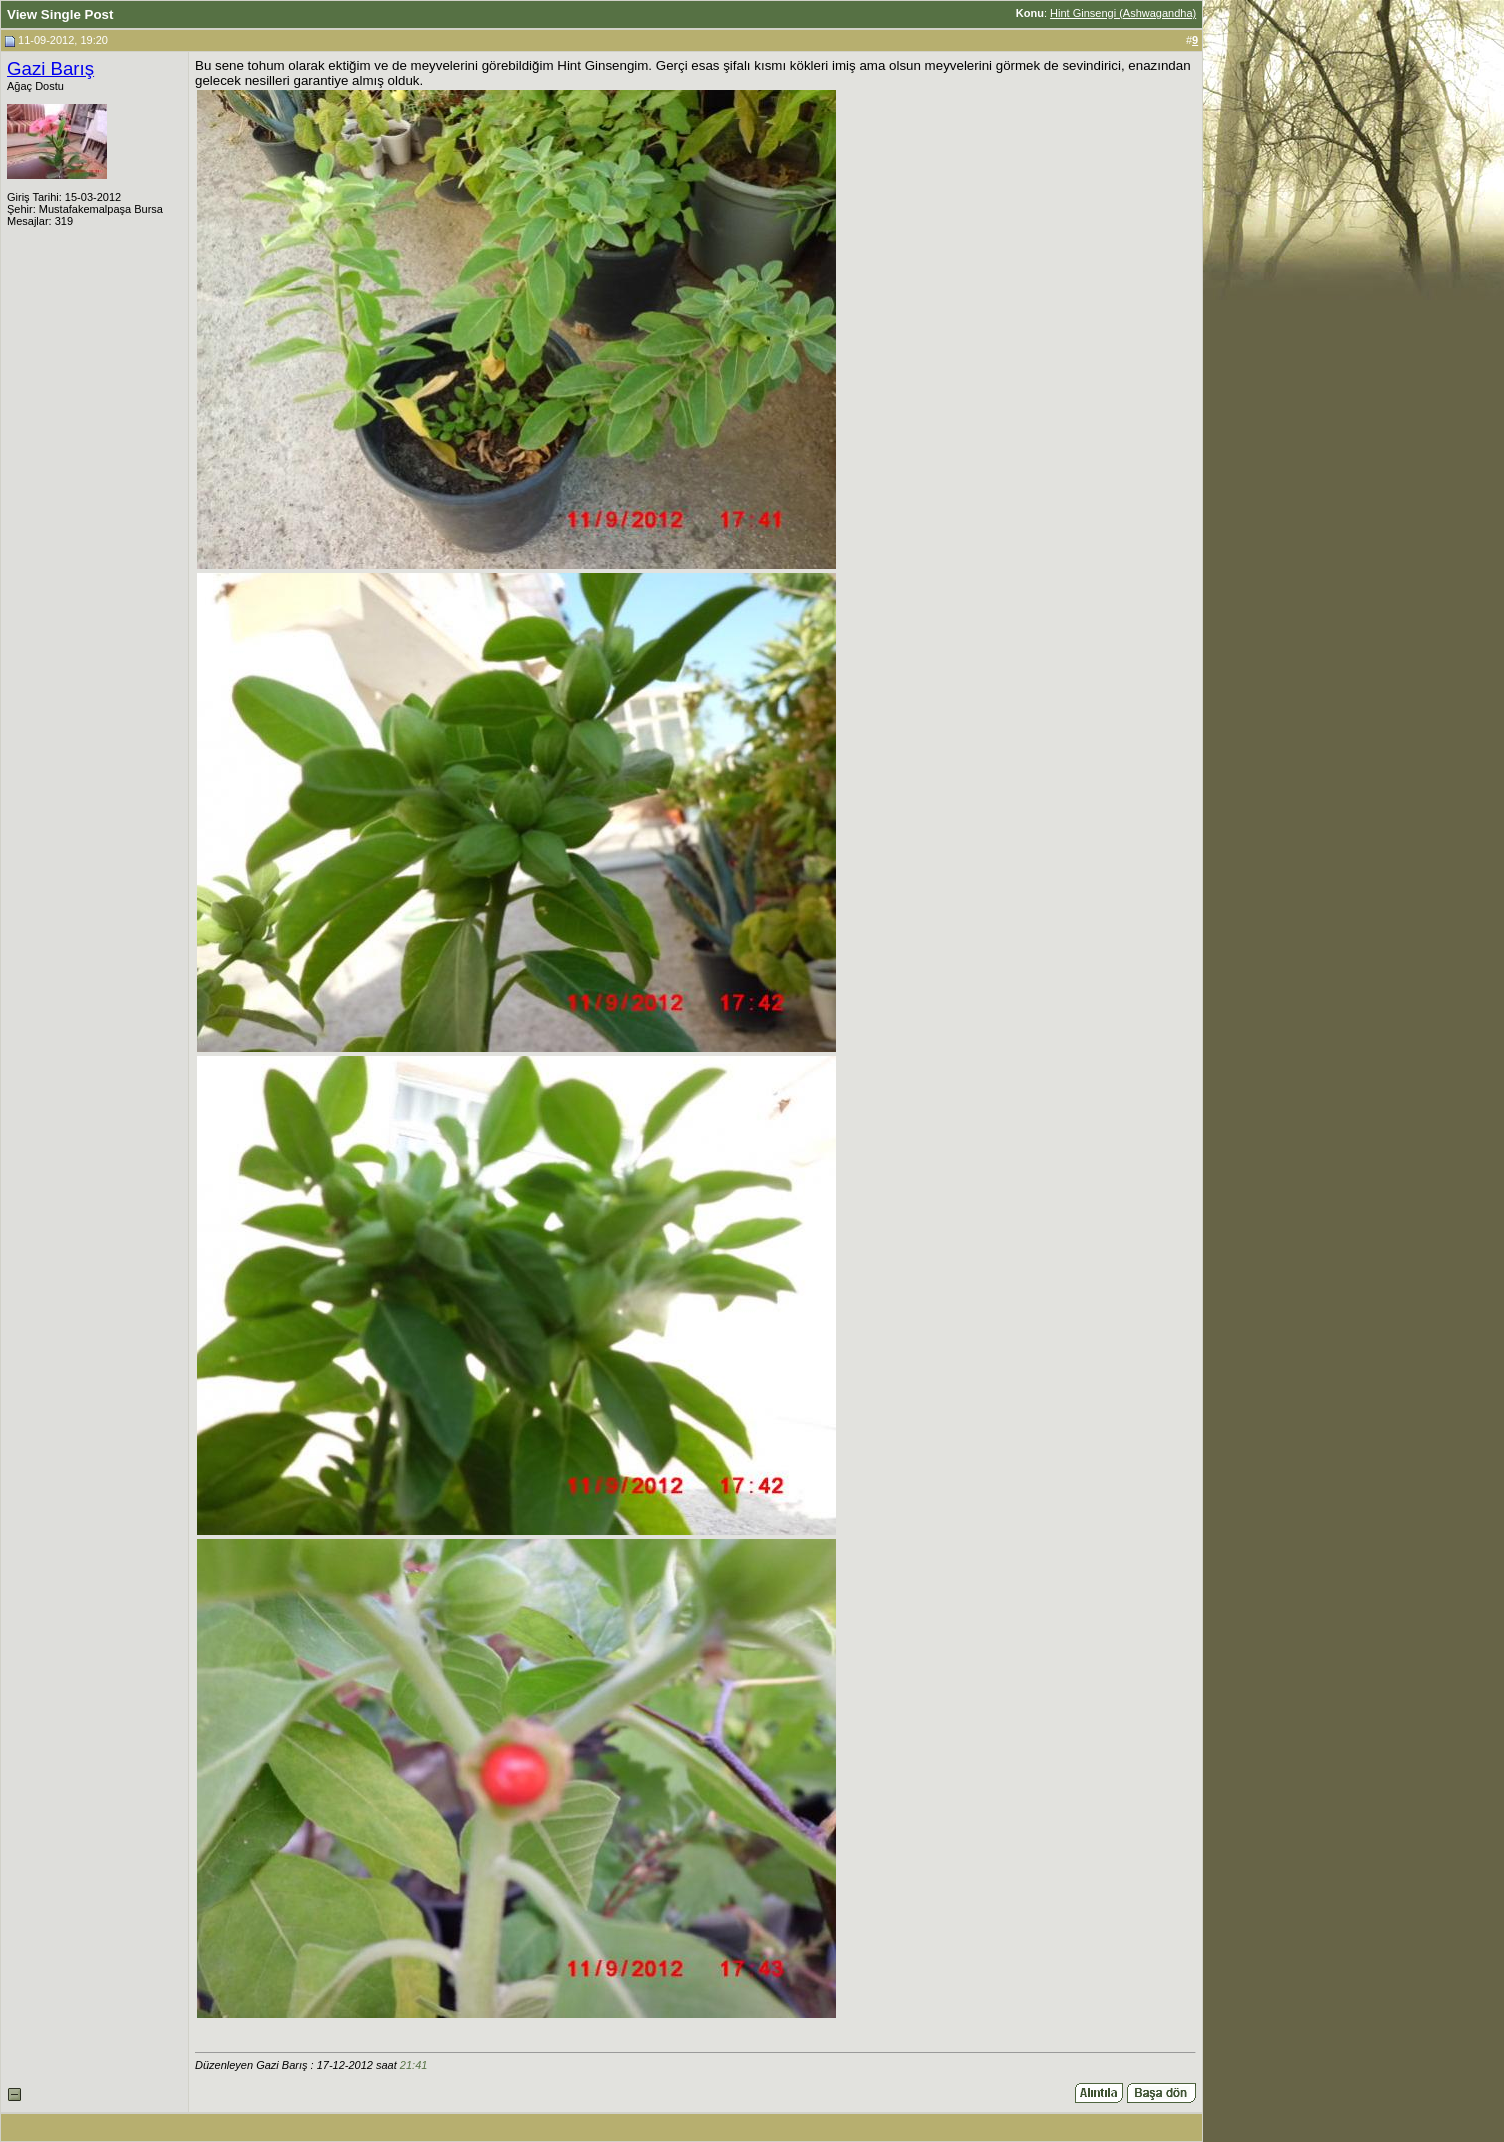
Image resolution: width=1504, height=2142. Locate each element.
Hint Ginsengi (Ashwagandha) (1123, 13)
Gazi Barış (50, 68)
